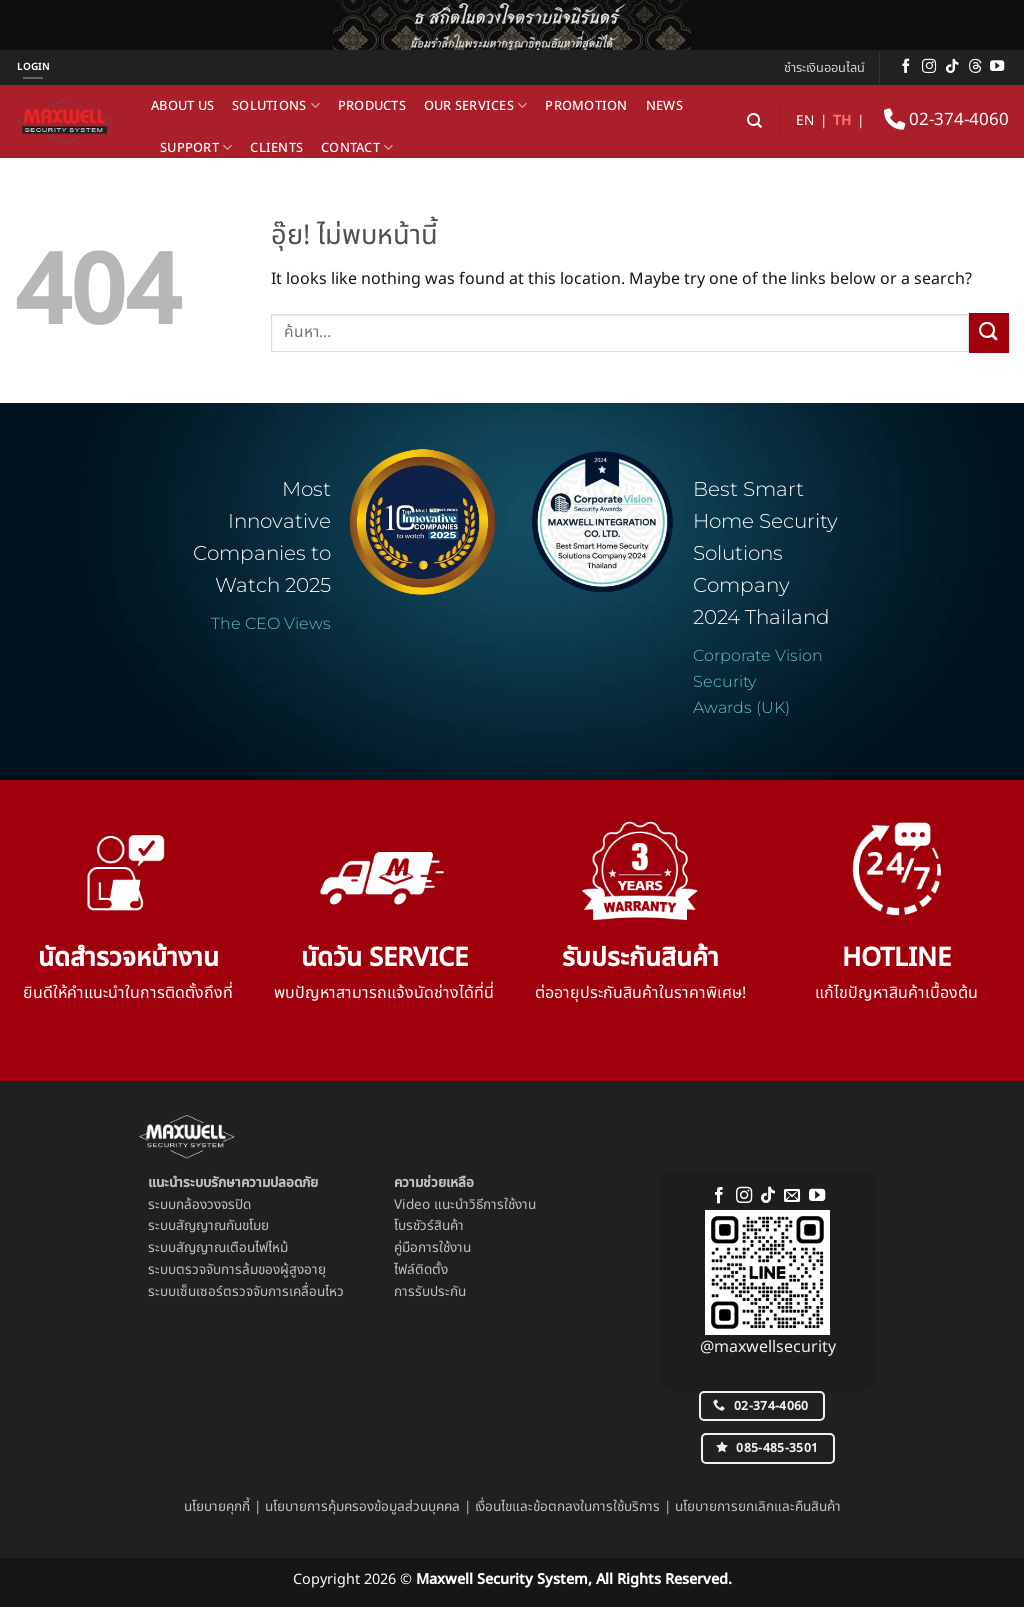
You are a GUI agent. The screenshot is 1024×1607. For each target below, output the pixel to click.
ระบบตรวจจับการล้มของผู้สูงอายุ (237, 1270)
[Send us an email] (792, 1196)
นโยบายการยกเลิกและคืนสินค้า (758, 1507)
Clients (276, 148)
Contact (357, 148)
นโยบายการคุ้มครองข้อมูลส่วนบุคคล (362, 1507)
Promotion (586, 106)
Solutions (276, 106)
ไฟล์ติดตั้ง (421, 1270)
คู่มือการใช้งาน (432, 1248)
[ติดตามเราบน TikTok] (952, 67)
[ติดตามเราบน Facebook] (906, 67)
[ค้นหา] (754, 121)
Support (196, 148)
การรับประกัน (430, 1292)
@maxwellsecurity (768, 1347)
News (664, 106)
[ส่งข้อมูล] (989, 332)
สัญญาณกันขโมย (222, 1226)
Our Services (476, 106)
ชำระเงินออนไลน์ (824, 68)
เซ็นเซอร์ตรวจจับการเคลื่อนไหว (260, 1292)
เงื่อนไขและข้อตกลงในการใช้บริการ (567, 1507)
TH (842, 121)
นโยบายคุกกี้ (217, 1507)
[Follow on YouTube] (997, 67)
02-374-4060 (946, 120)
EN (805, 121)
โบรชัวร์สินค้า (429, 1226)
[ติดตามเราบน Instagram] (929, 67)
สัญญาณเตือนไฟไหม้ (232, 1248)
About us (182, 106)
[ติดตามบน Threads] (975, 67)
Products (372, 106)
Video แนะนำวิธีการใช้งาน (465, 1205)
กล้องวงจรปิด (213, 1205)
